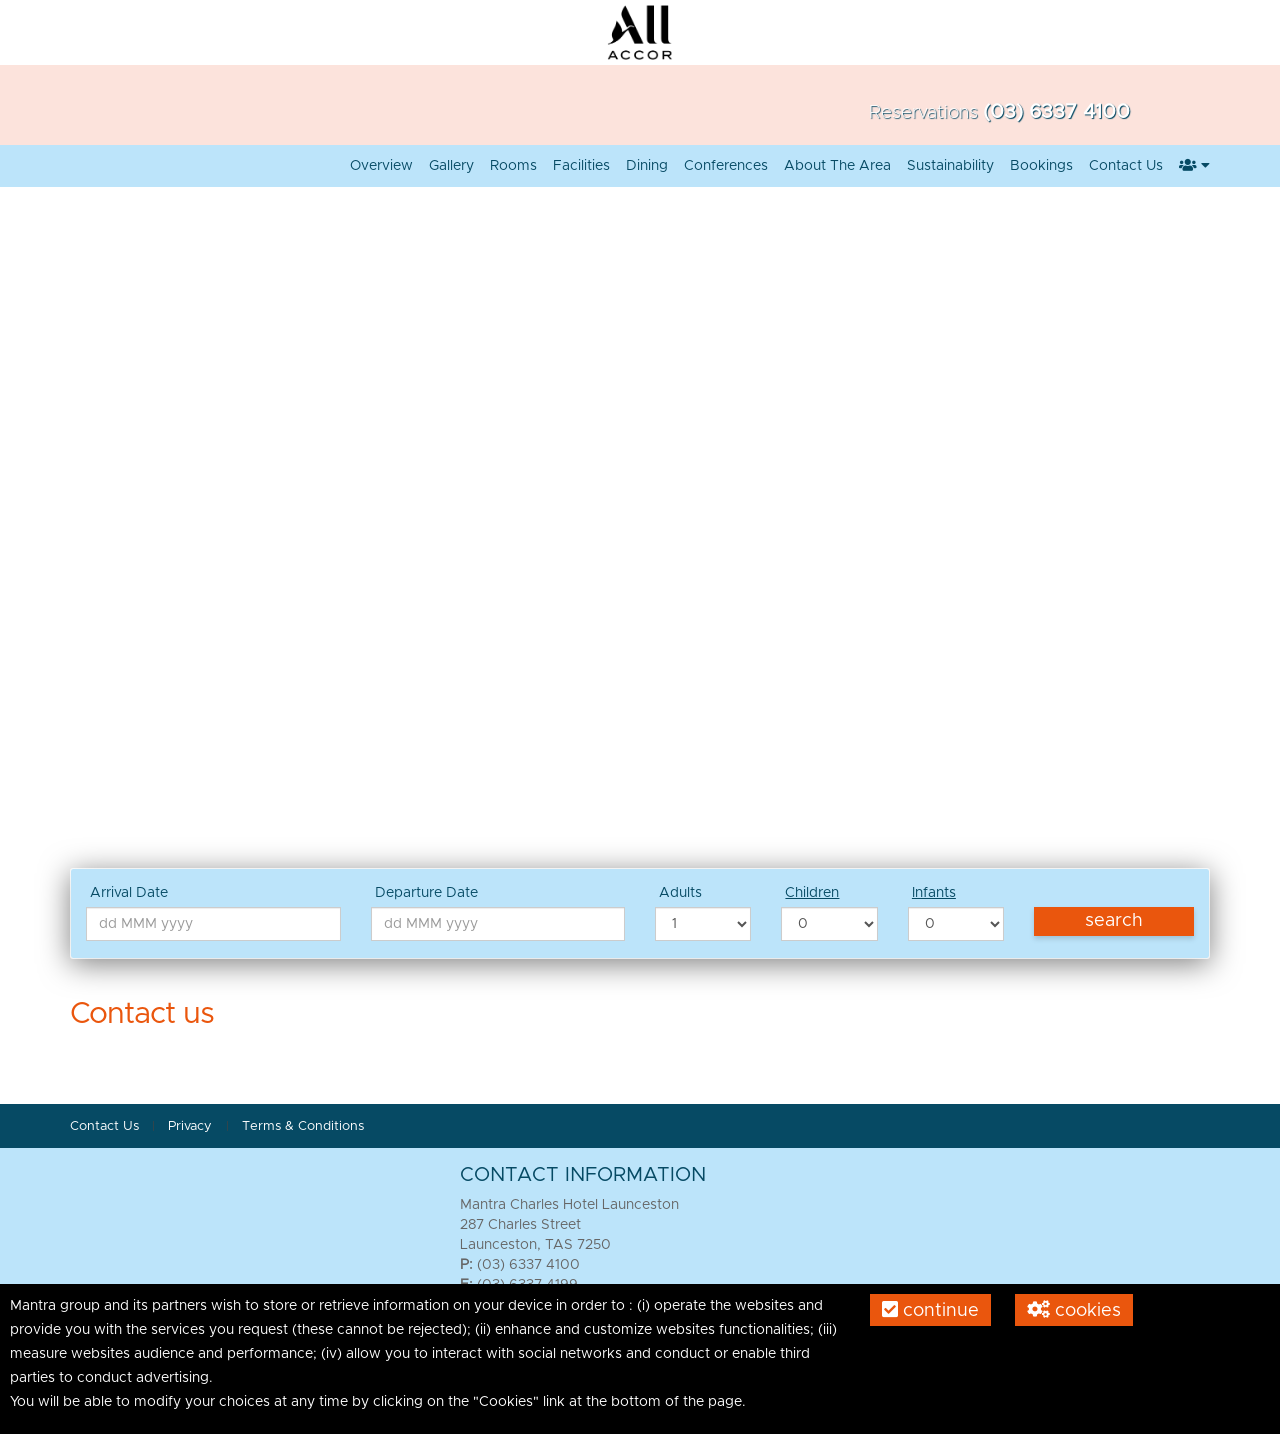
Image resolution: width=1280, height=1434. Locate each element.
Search (1114, 921)
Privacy (192, 1126)
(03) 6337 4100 (1056, 112)
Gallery (451, 166)
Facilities (581, 166)
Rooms (513, 166)
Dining (647, 166)
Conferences (726, 166)
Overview (381, 166)
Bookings (1041, 166)
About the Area (837, 166)
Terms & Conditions (303, 1126)
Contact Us (1126, 166)
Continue (930, 1310)
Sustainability (950, 166)
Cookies (1074, 1310)
